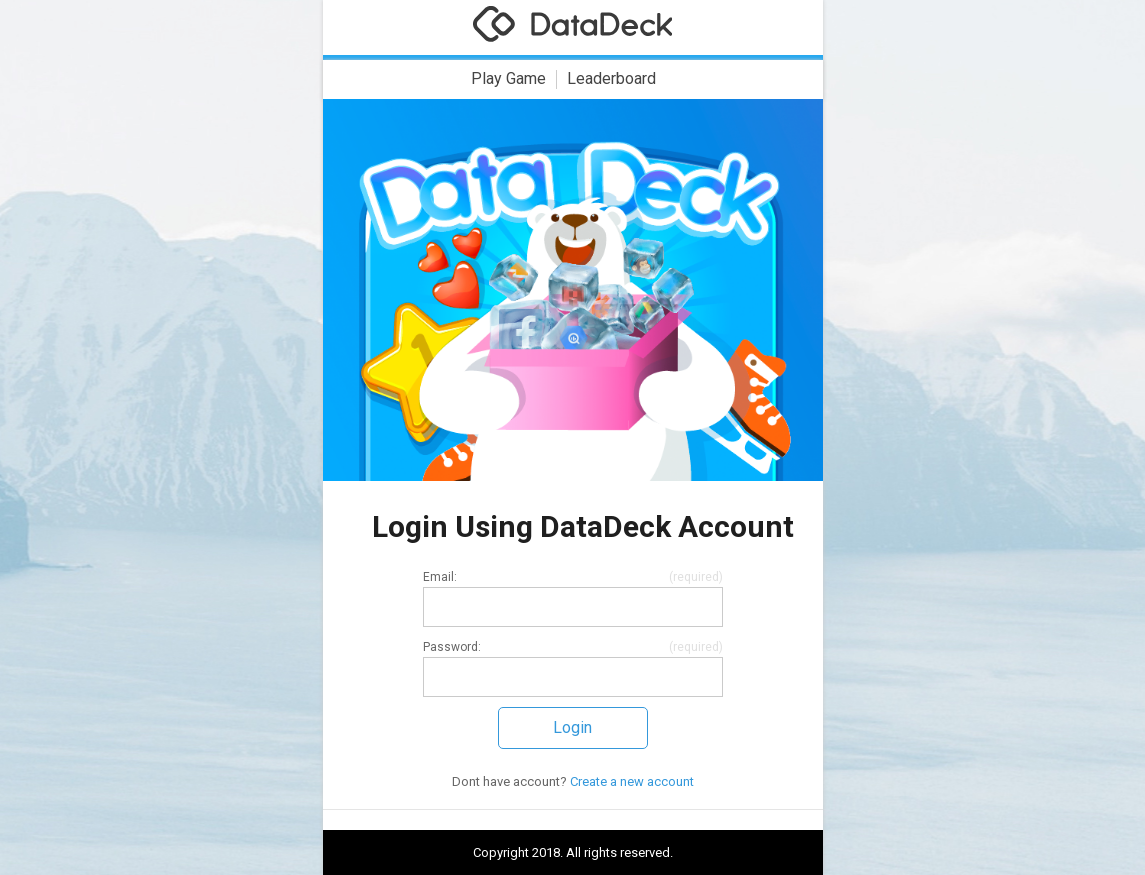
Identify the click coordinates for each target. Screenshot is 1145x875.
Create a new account (632, 781)
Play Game (508, 78)
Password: (452, 648)
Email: (440, 578)
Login (572, 727)
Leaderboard (611, 78)
